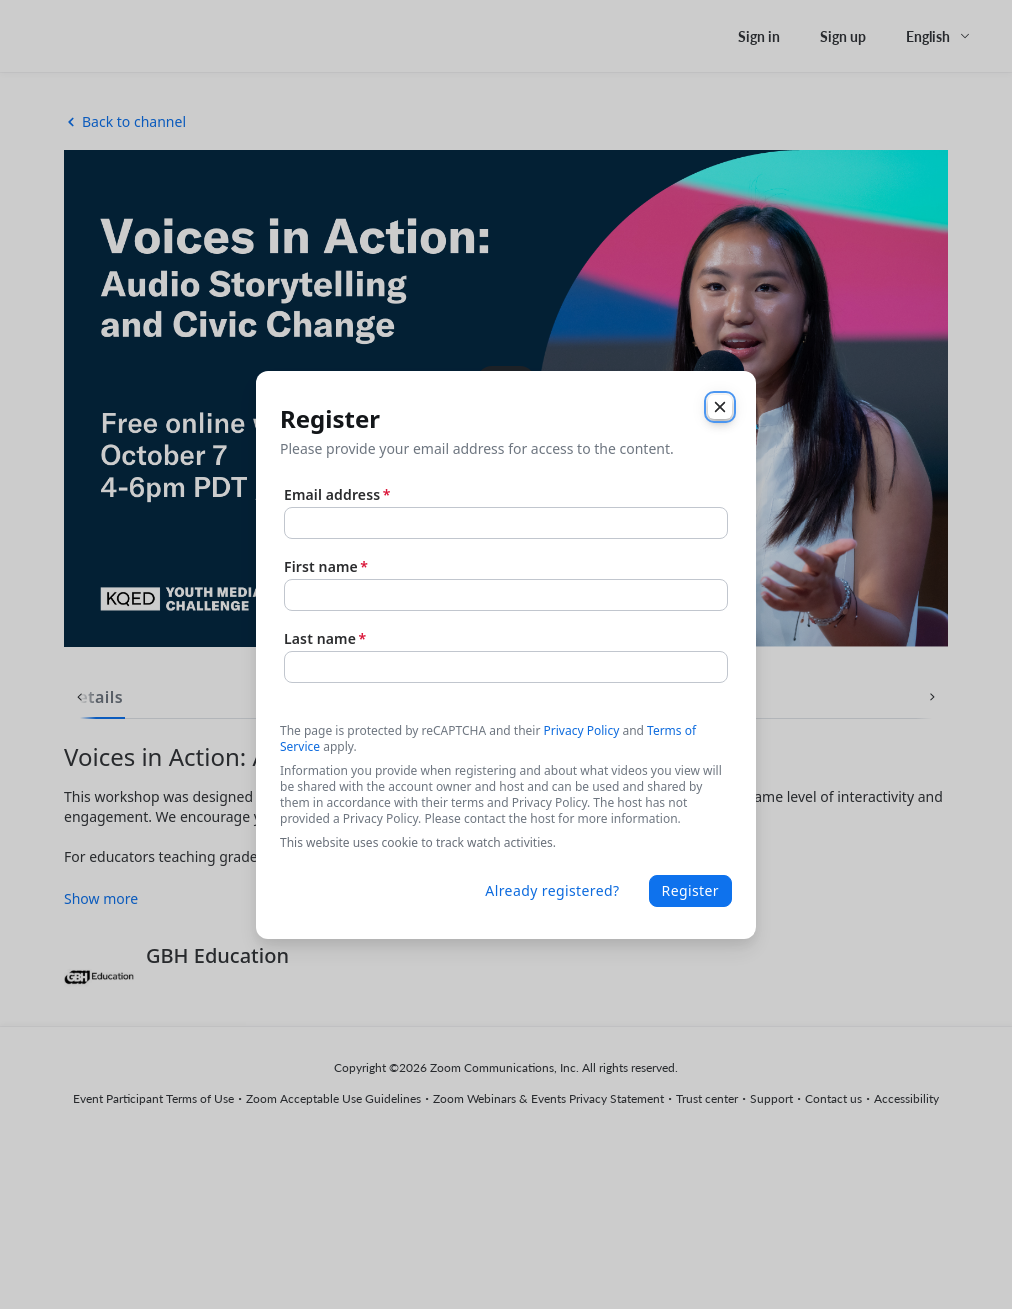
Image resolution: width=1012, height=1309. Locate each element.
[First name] (506, 595)
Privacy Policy (582, 730)
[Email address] (506, 523)
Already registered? (552, 890)
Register (690, 890)
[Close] (720, 407)
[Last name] (506, 667)
